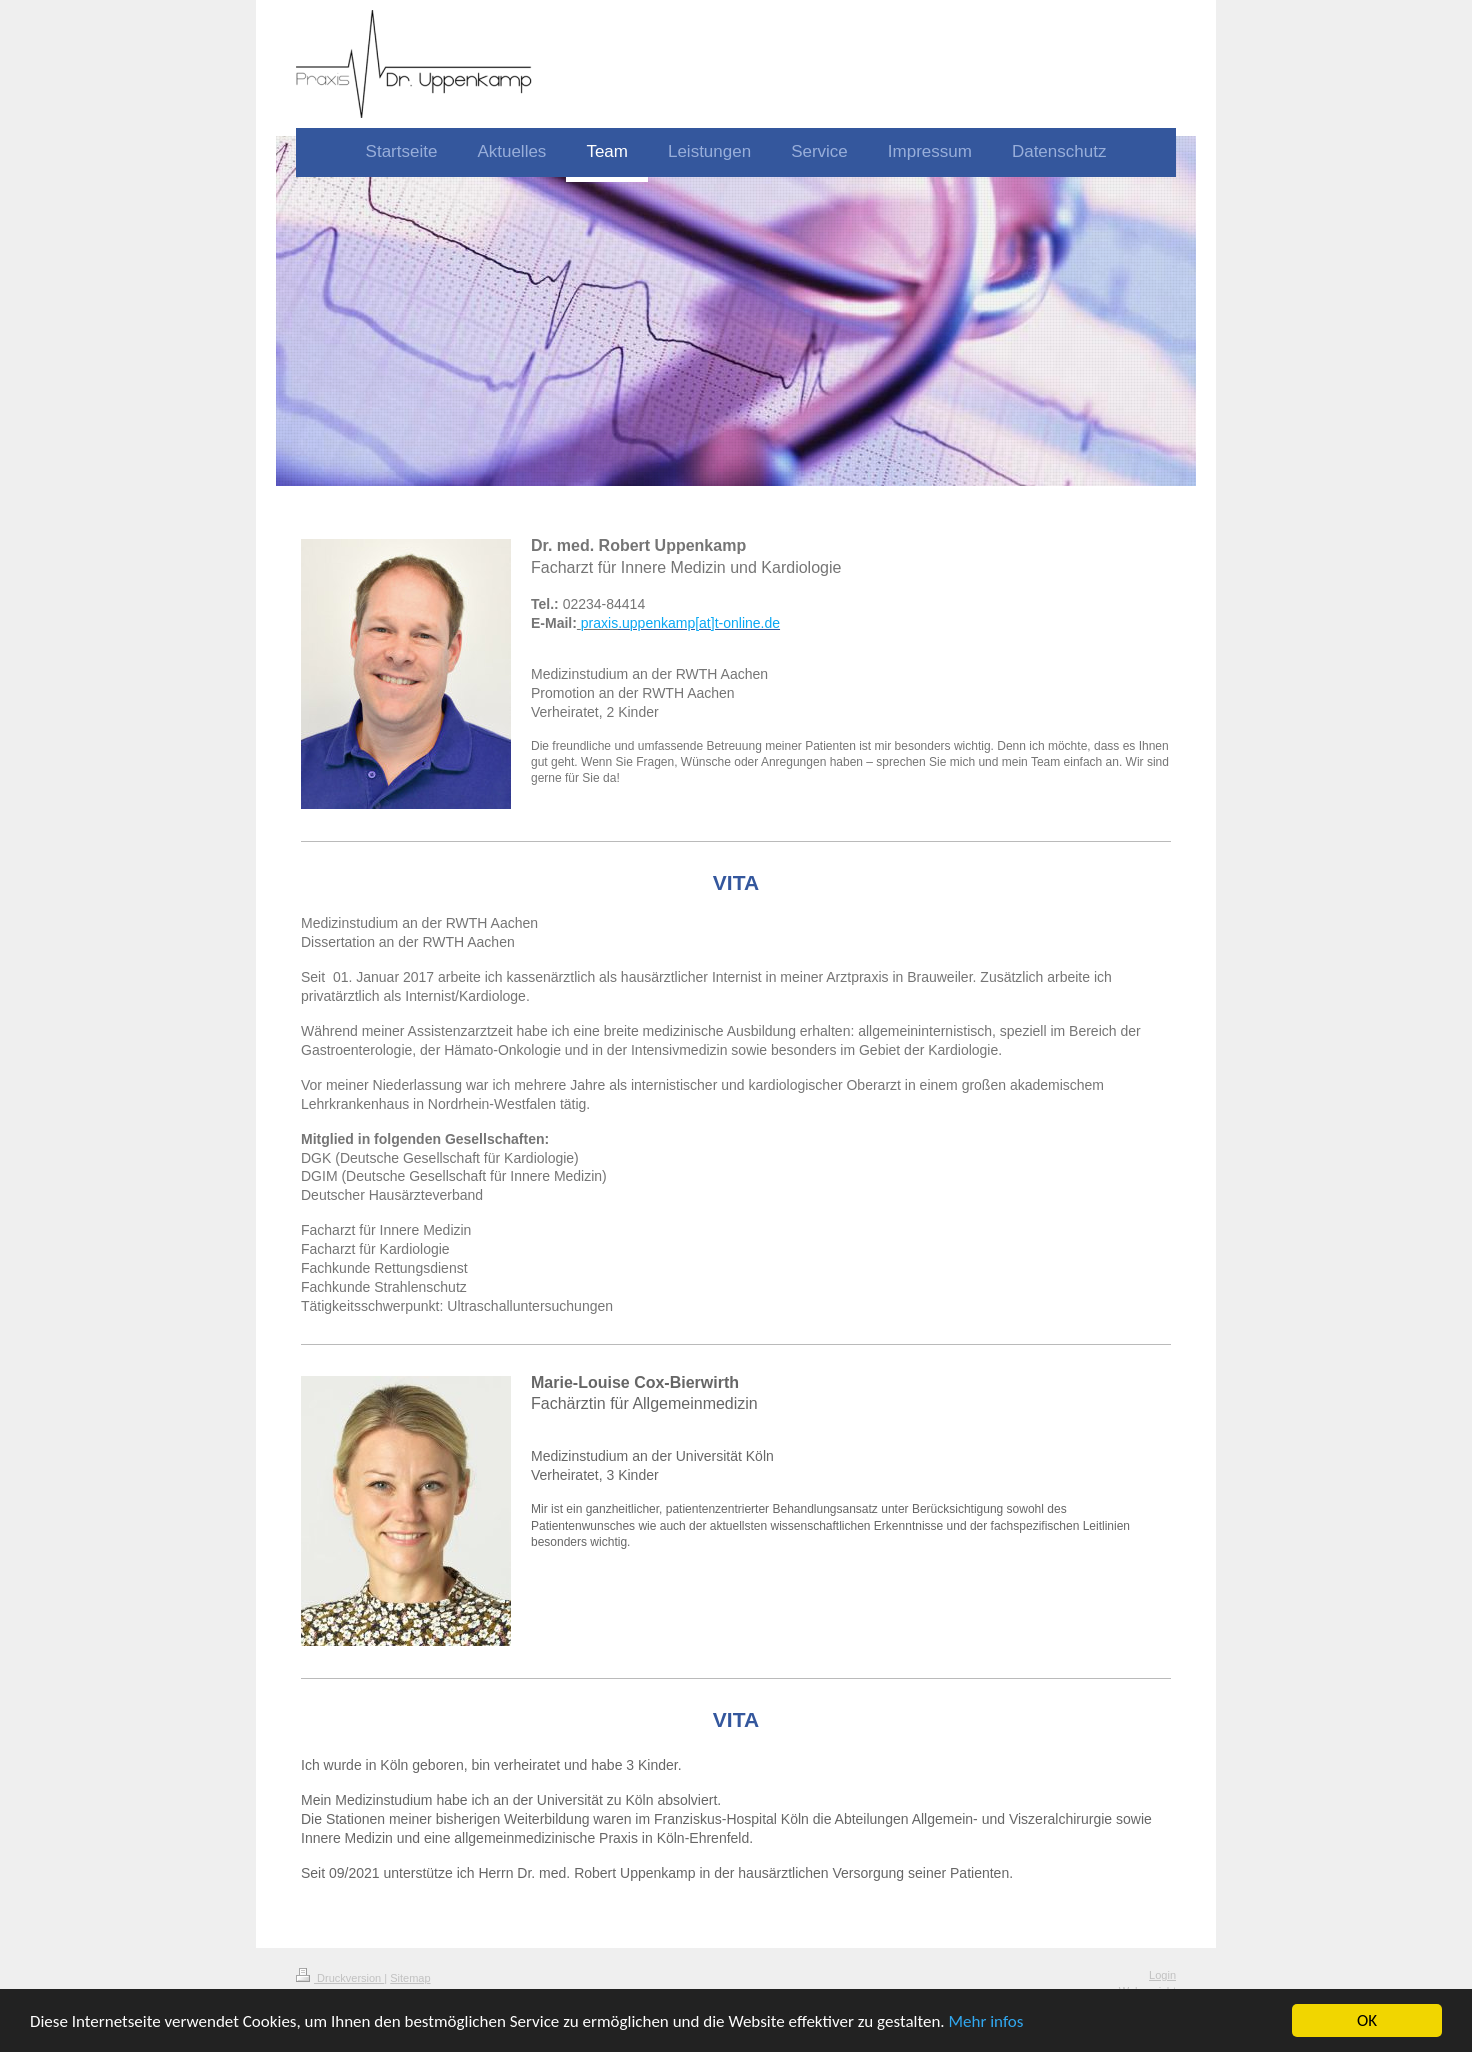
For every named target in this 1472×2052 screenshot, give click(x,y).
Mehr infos (985, 2022)
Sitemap (410, 1978)
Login (1162, 1975)
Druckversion (340, 1978)
